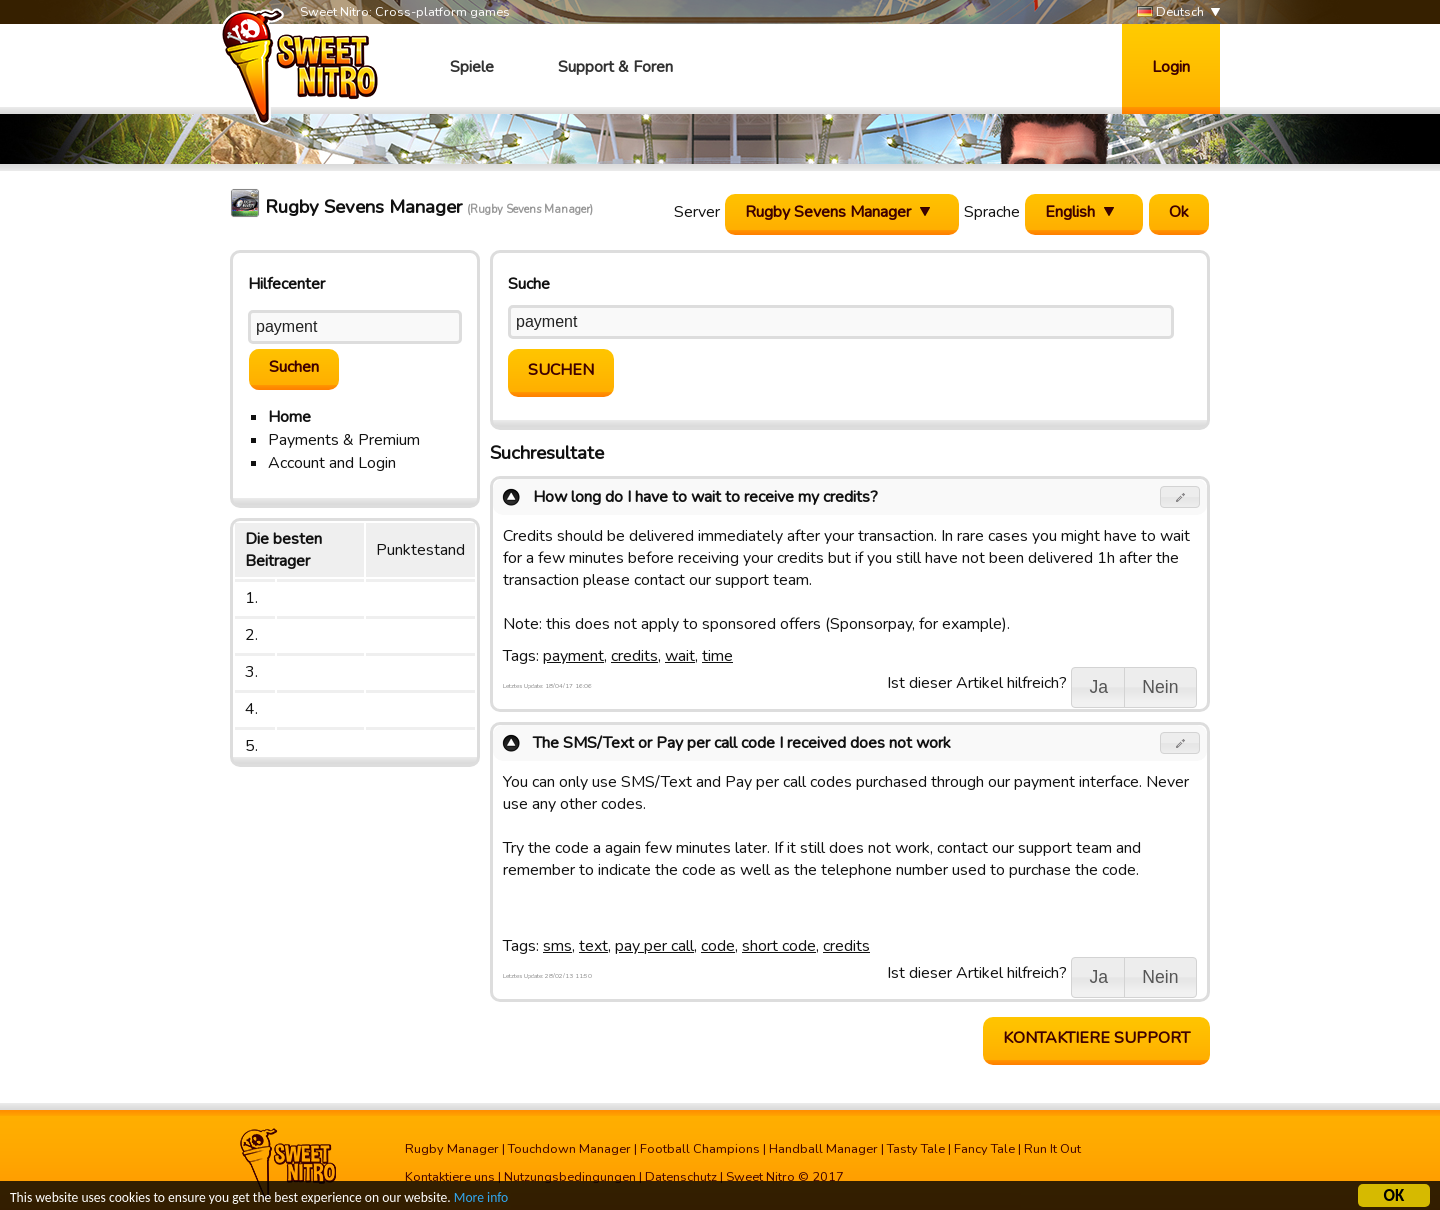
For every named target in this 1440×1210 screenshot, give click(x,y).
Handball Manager (823, 1149)
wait (680, 656)
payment (573, 656)
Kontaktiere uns (450, 1177)
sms (557, 946)
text (593, 946)
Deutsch (1170, 12)
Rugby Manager (452, 1149)
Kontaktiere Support (1096, 1038)
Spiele (472, 67)
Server (697, 212)
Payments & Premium (344, 440)
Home (289, 417)
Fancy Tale (984, 1149)
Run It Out (1052, 1149)
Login (1171, 67)
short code (779, 946)
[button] (1180, 497)
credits (634, 656)
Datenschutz (681, 1177)
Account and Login (332, 463)
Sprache (992, 212)
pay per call (654, 946)
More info (481, 1200)
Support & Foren (615, 67)
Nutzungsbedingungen (570, 1177)
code (718, 946)
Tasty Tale (916, 1149)
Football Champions (700, 1149)
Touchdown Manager (569, 1149)
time (717, 656)
